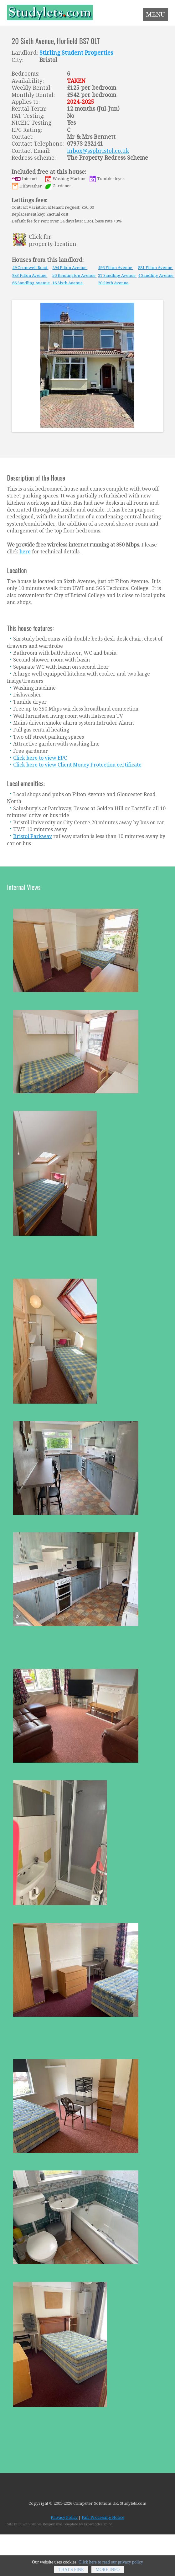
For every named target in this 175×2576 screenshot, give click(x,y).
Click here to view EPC (40, 758)
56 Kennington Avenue (74, 275)
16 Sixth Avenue (68, 283)
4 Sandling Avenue (156, 275)
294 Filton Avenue (69, 267)
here (25, 552)
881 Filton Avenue (155, 267)
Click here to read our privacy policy (111, 2566)
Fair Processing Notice (103, 2517)
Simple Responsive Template (54, 2524)
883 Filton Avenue (29, 275)
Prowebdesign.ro (98, 2524)
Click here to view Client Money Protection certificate (77, 765)
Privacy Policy (64, 2517)
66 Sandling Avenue (31, 283)
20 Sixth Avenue (113, 283)
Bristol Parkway (32, 836)
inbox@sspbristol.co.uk (98, 151)
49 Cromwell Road (30, 267)
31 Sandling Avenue (117, 275)
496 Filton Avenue (115, 267)
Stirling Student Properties (76, 53)
